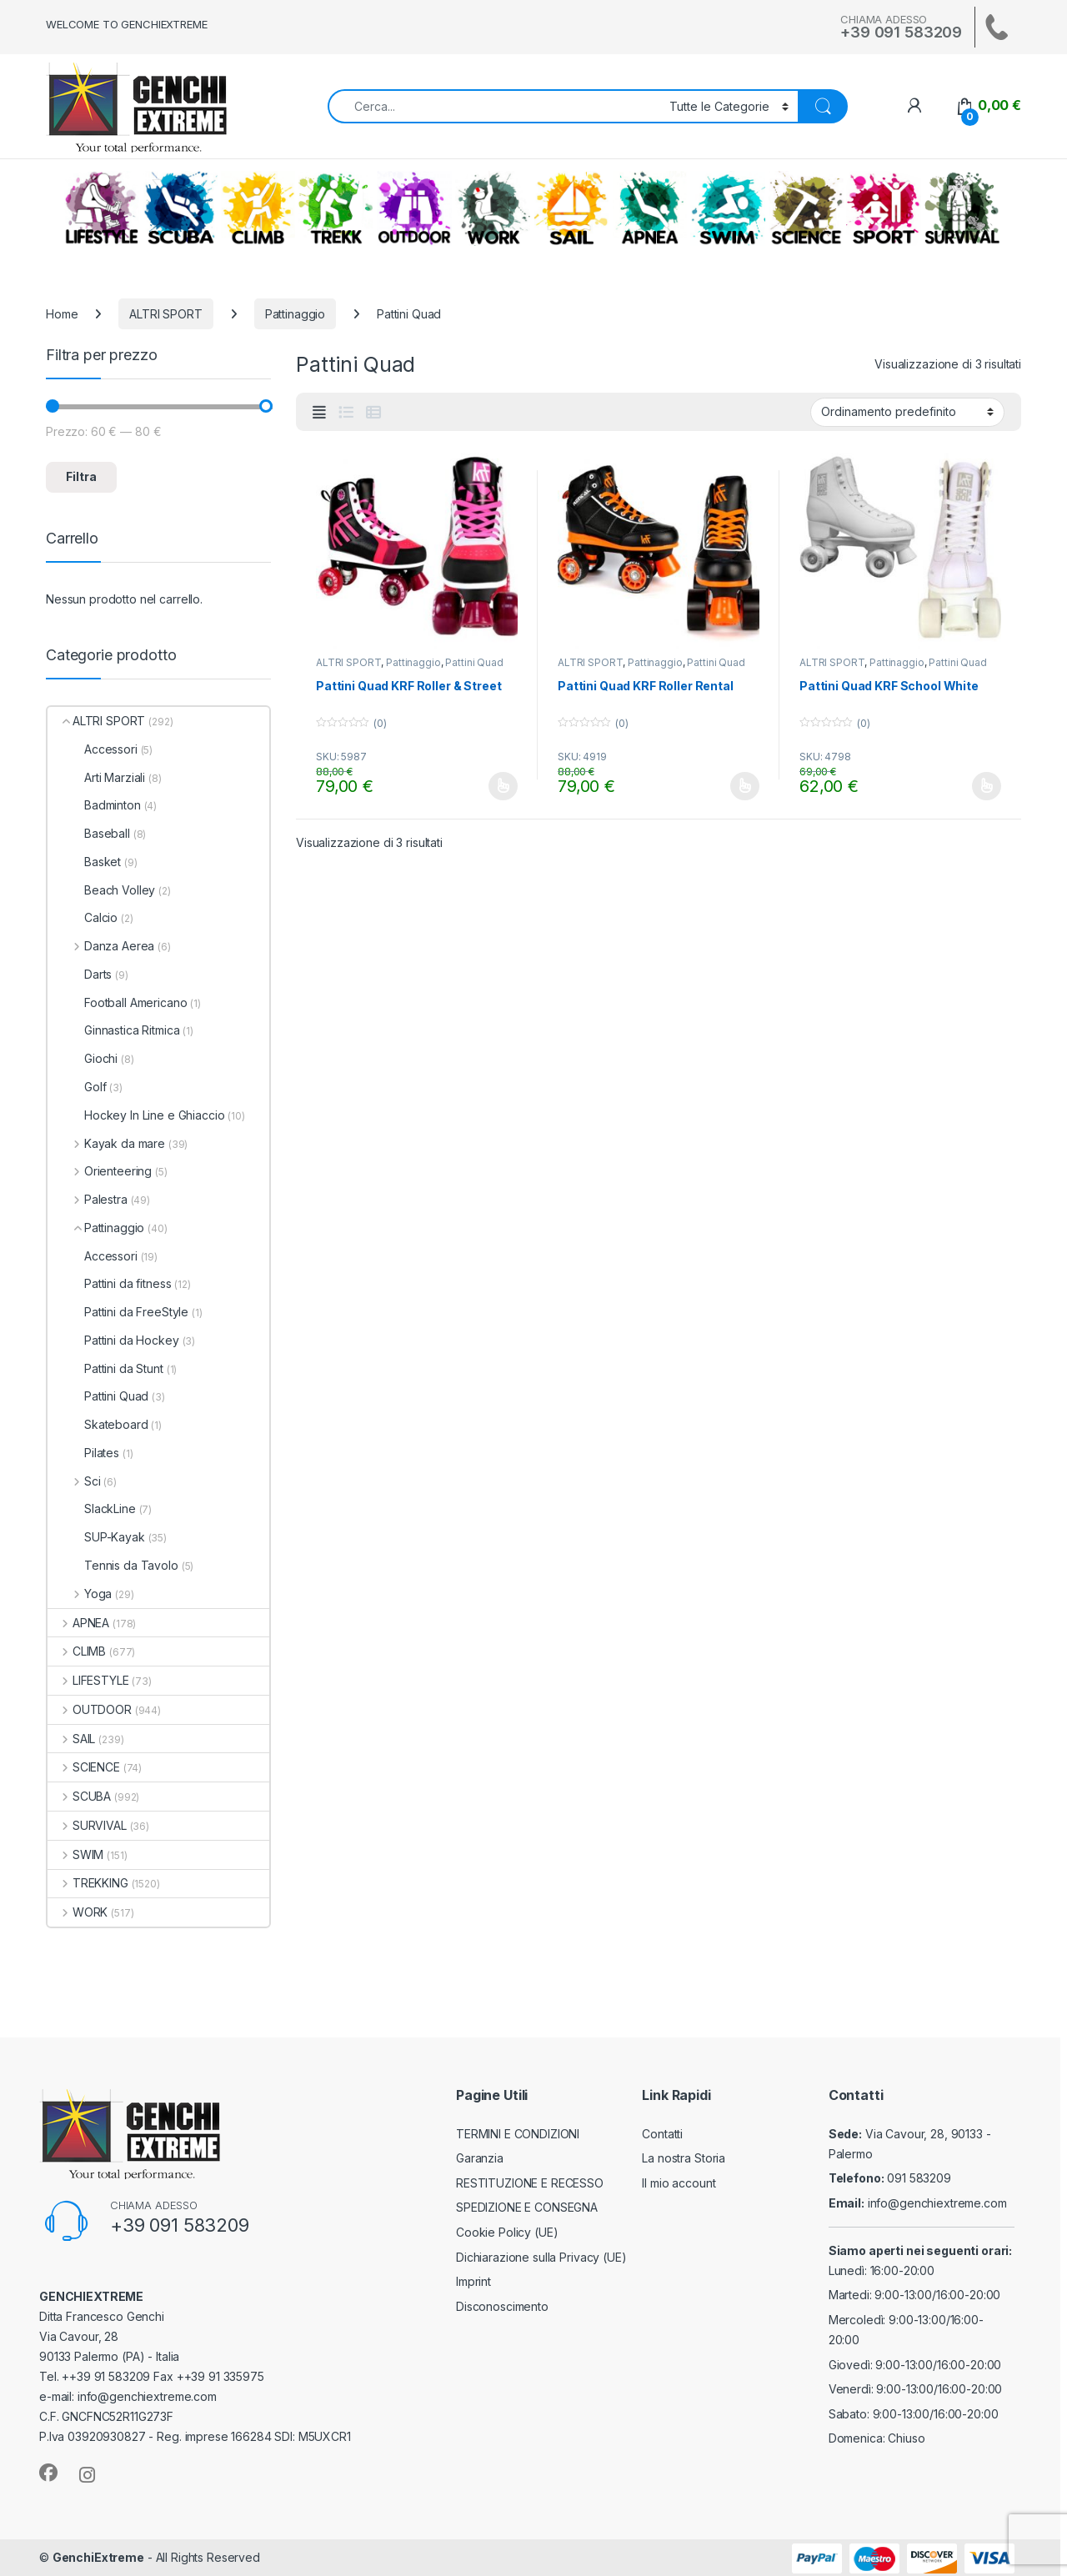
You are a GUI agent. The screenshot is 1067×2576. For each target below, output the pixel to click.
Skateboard (98, 1424)
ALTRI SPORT (883, 208)
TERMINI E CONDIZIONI (517, 2134)
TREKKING (335, 208)
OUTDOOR (414, 208)
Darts (80, 974)
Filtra (81, 476)
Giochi (83, 1058)
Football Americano (117, 1002)
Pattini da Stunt (105, 1368)
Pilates (83, 1453)
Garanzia (479, 2158)
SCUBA (180, 208)
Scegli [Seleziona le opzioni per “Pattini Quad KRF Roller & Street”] (503, 786)
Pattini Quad (474, 662)
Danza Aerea (101, 946)
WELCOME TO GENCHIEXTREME (127, 24)
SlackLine (92, 1508)
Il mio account (678, 2183)
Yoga (80, 1593)
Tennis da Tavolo (113, 1565)
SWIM (727, 208)
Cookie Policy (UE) (507, 2232)
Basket (84, 861)
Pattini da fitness (109, 1283)
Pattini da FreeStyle (118, 1312)
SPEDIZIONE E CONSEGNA (527, 2207)
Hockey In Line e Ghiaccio (136, 1115)
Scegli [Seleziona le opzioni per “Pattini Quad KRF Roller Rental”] (744, 786)
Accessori (93, 749)
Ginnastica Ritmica (113, 1030)
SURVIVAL (961, 208)
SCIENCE (806, 208)
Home (62, 314)
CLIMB (257, 208)
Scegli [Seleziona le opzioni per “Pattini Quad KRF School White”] (986, 786)
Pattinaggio (295, 314)
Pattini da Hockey (113, 1340)
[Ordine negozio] (907, 412)
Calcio (83, 917)
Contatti (662, 2134)
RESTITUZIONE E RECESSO (530, 2183)
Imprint (473, 2281)
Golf (77, 1087)
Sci (74, 1481)
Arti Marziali (96, 777)
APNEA (649, 208)
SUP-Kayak (96, 1537)
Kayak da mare (106, 1143)
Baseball (89, 833)
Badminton (94, 805)
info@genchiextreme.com (937, 2203)
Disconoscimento (502, 2306)
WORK (492, 208)
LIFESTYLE (101, 208)
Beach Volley (101, 890)
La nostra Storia (683, 2158)
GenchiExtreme (98, 2557)
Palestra (88, 1199)
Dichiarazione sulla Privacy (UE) (541, 2257)
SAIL (571, 208)
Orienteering (100, 1171)
